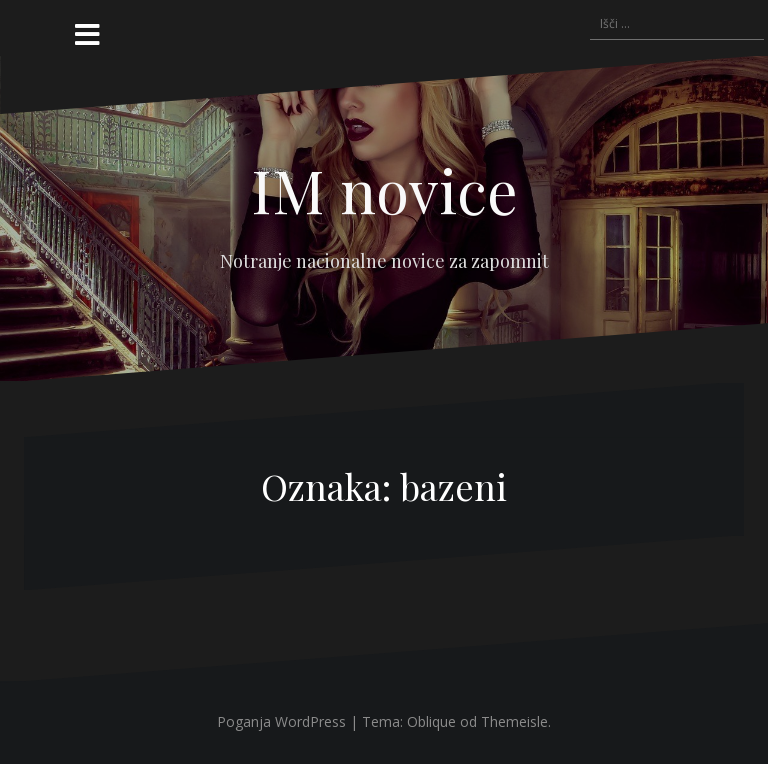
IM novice (384, 189)
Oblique (431, 721)
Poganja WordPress (281, 721)
